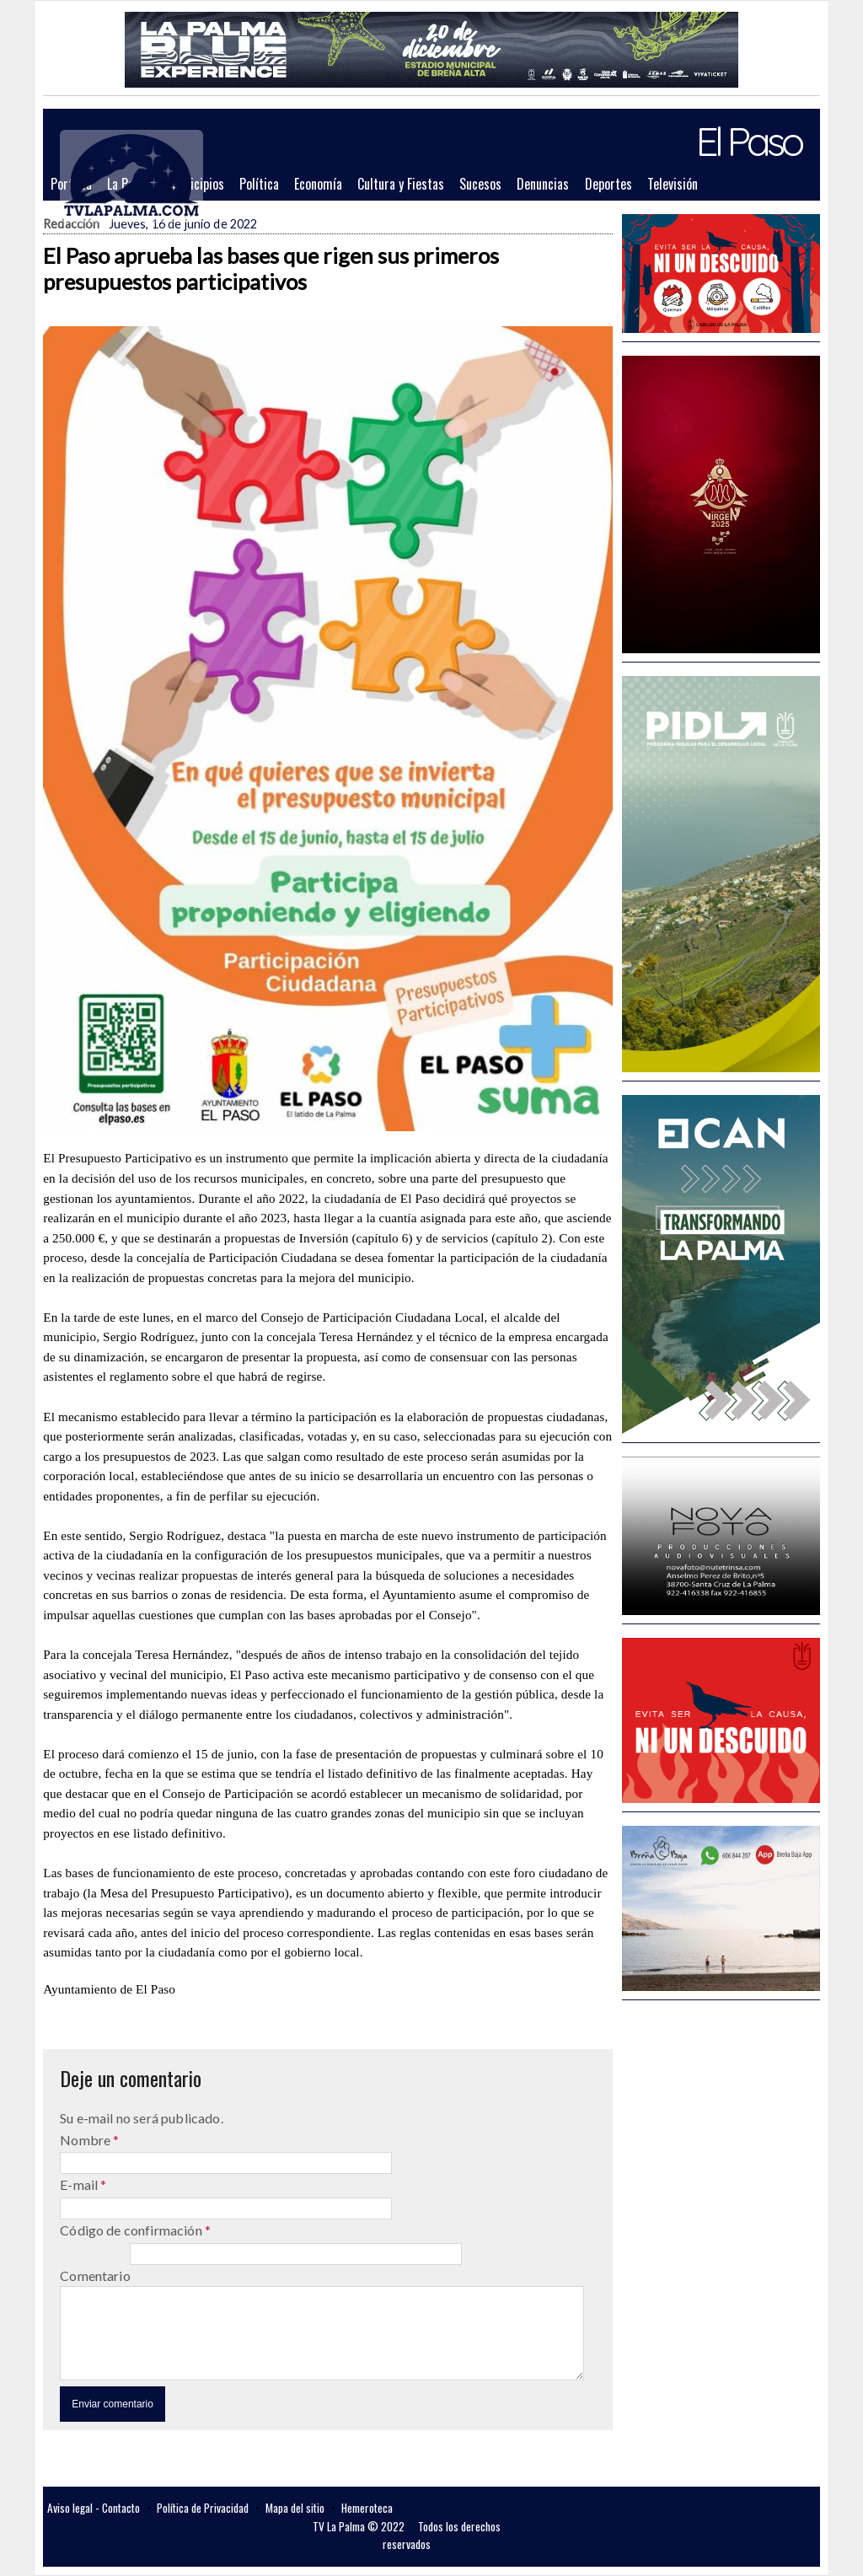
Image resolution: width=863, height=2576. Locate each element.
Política (259, 184)
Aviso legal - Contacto (93, 2507)
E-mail (80, 2184)
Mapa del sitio (294, 2507)
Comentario (95, 2275)
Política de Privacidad (203, 2507)
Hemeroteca (367, 2507)
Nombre (86, 2140)
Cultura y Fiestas (400, 184)
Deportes (608, 184)
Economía (318, 184)
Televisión (672, 184)
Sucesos (480, 184)
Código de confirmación (132, 2230)
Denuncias (543, 184)
